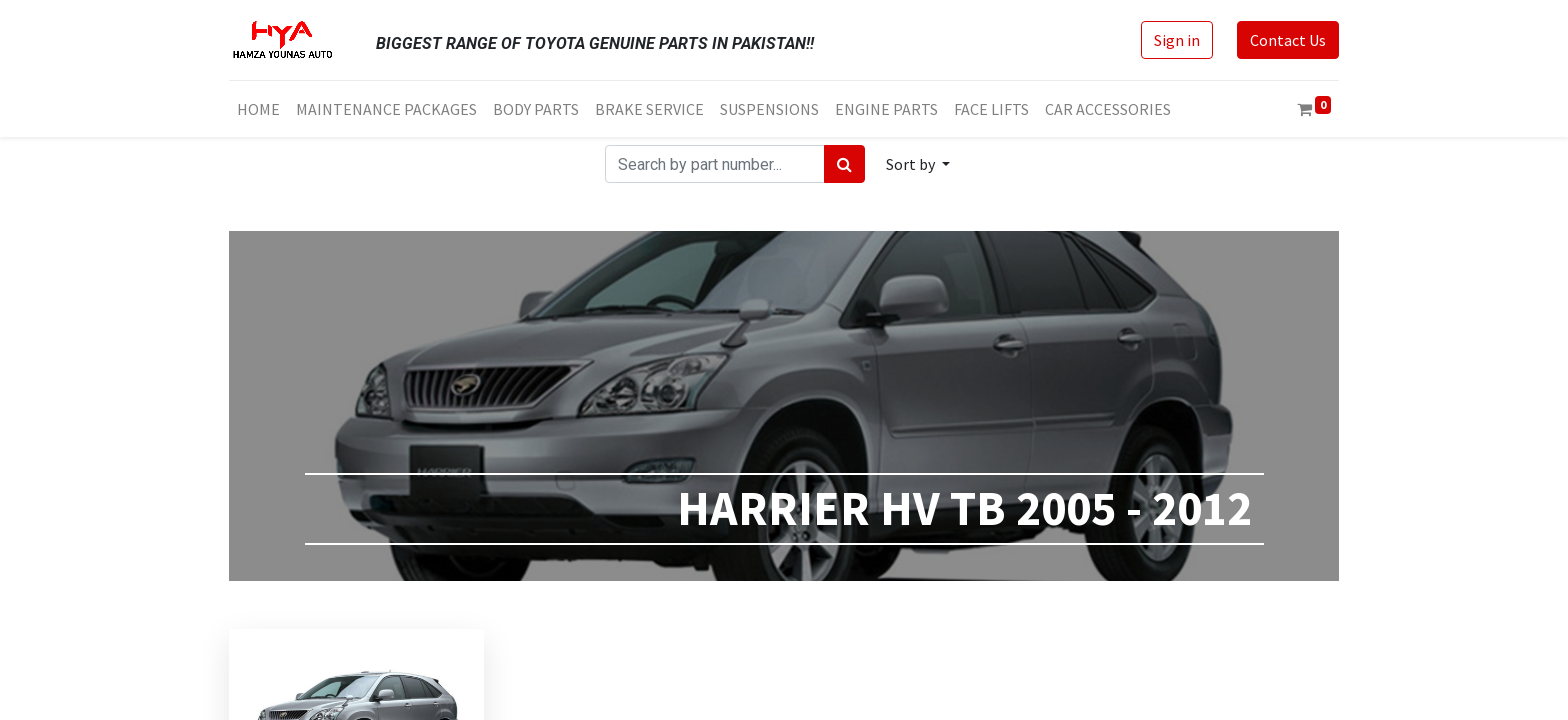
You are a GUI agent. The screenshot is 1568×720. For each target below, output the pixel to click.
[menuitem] (258, 109)
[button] (918, 164)
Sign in (1177, 40)
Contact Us (1288, 40)
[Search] (844, 164)
